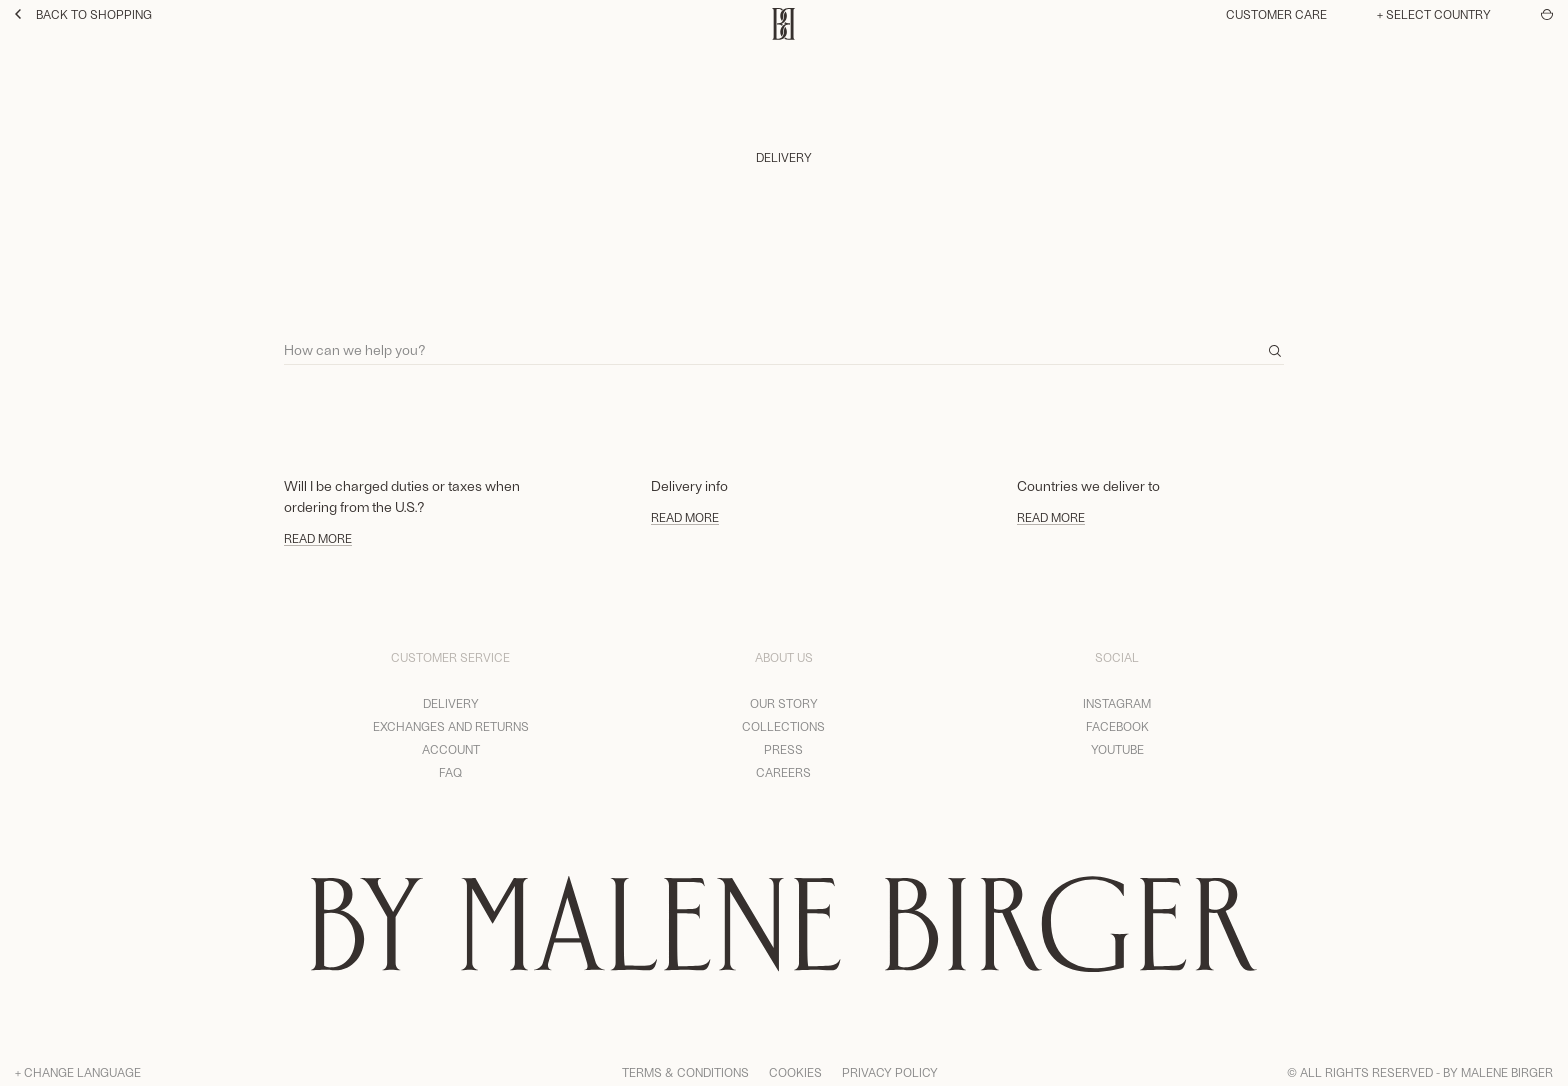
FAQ (450, 772)
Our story (784, 703)
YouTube (1117, 749)
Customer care (1276, 14)
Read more (318, 538)
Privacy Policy (890, 1072)
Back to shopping (83, 14)
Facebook (1117, 726)
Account (451, 749)
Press (783, 749)
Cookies (795, 1072)
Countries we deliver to (1088, 485)
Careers (783, 772)
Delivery (451, 703)
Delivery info (689, 485)
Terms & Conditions (685, 1072)
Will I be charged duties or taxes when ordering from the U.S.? (402, 496)
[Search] (784, 340)
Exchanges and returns (451, 726)
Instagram (1117, 703)
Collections (783, 726)
